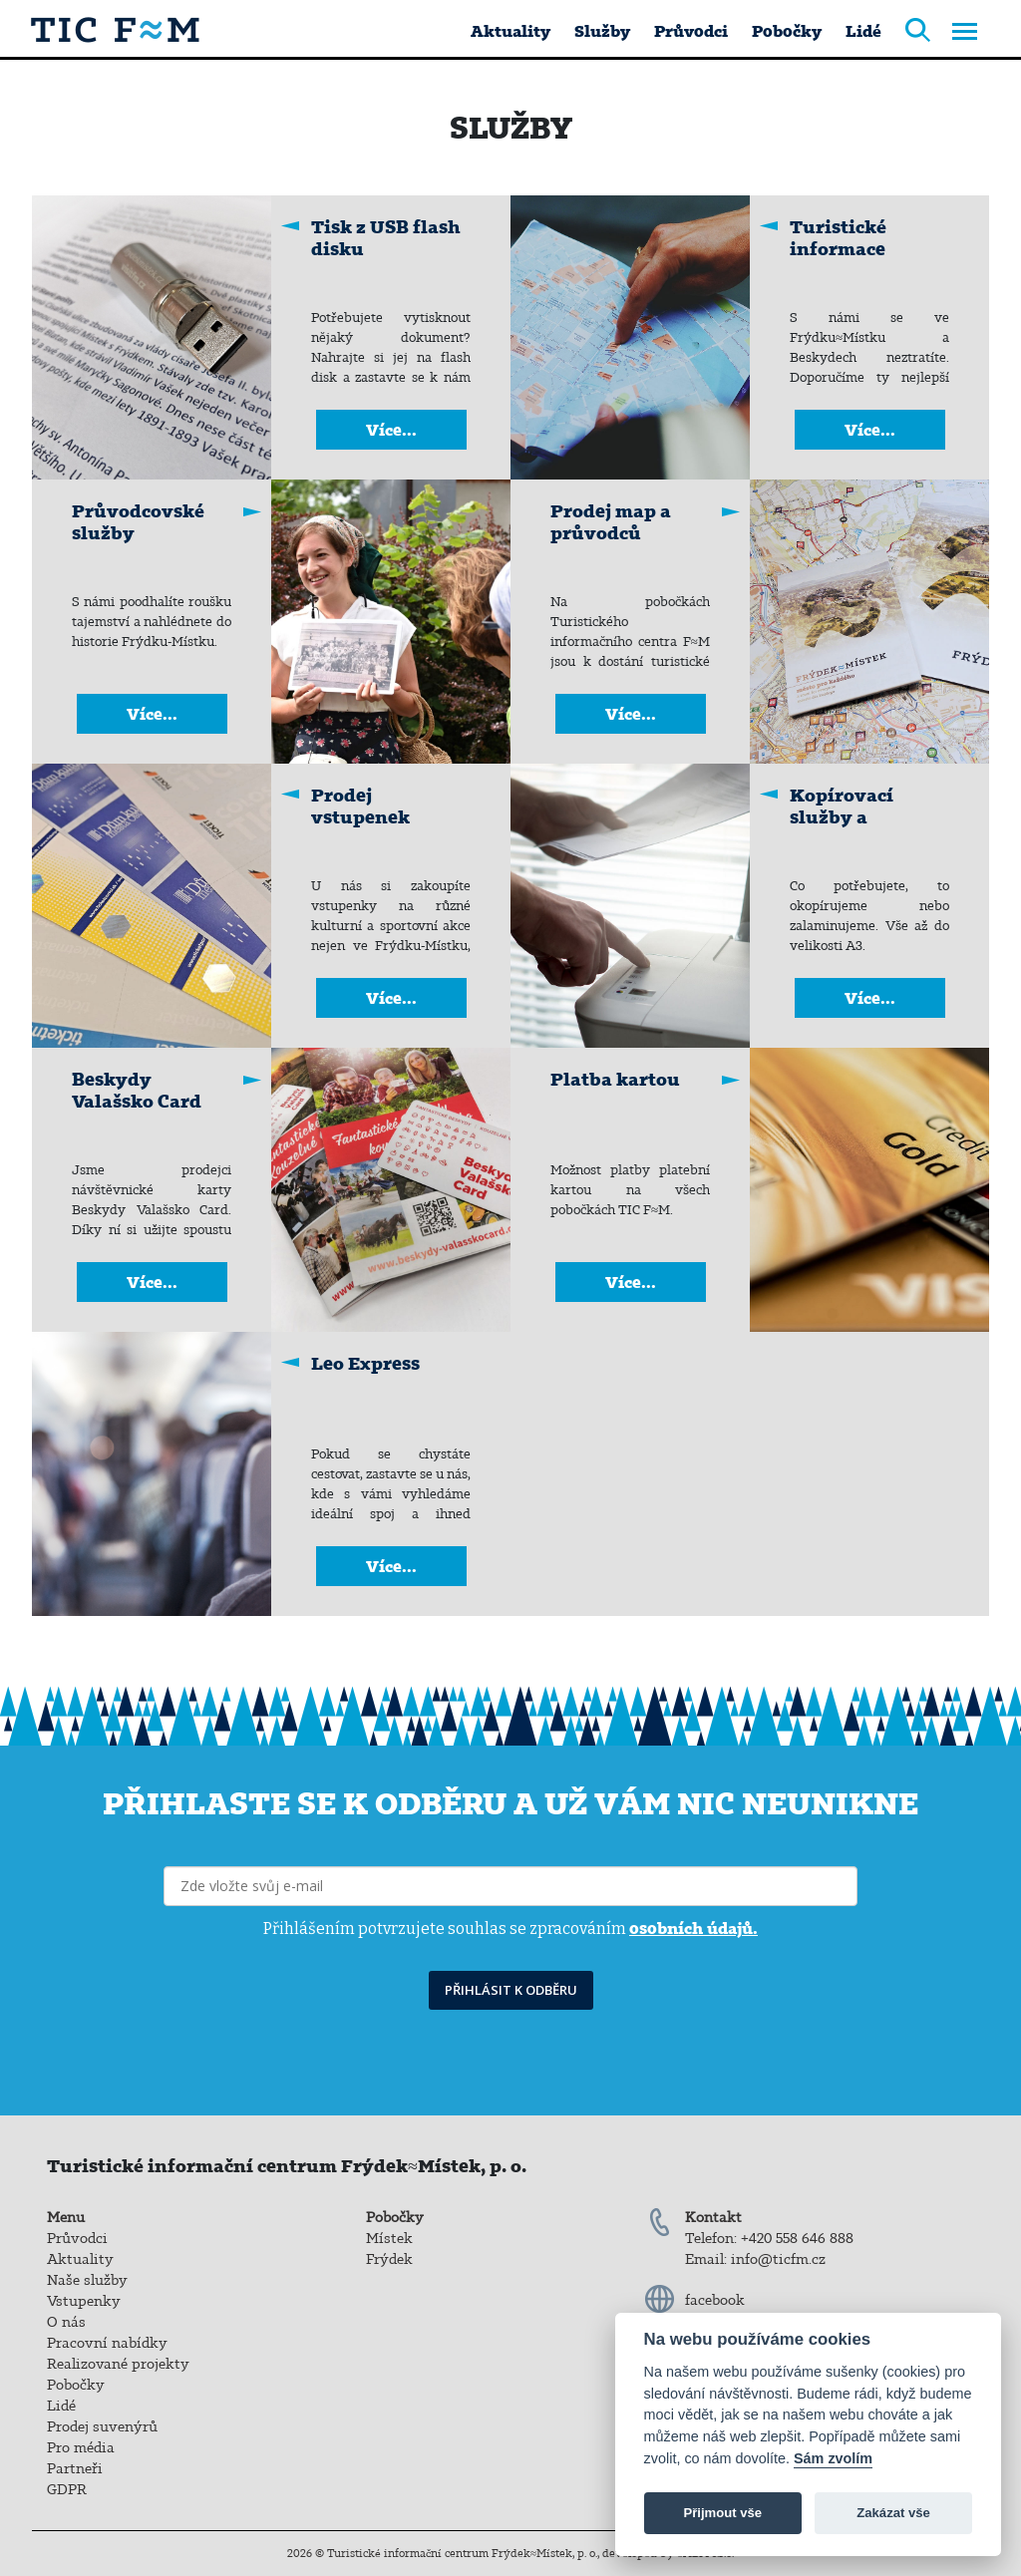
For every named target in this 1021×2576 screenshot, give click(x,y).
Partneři (75, 2468)
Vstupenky (84, 2301)
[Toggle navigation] (964, 33)
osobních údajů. (693, 1928)
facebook (715, 2300)
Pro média (81, 2447)
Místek (389, 2238)
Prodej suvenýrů (102, 2426)
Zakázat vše (893, 2512)
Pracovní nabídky (107, 2343)
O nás (66, 2322)
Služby (602, 31)
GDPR (67, 2489)
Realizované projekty (118, 2364)
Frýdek (389, 2259)
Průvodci (691, 31)
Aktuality (510, 31)
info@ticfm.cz (778, 2259)
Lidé (863, 31)
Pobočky (787, 31)
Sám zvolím (833, 2458)
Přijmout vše (722, 2512)
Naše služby (87, 2280)
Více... (391, 430)
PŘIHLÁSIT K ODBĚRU (511, 1990)
